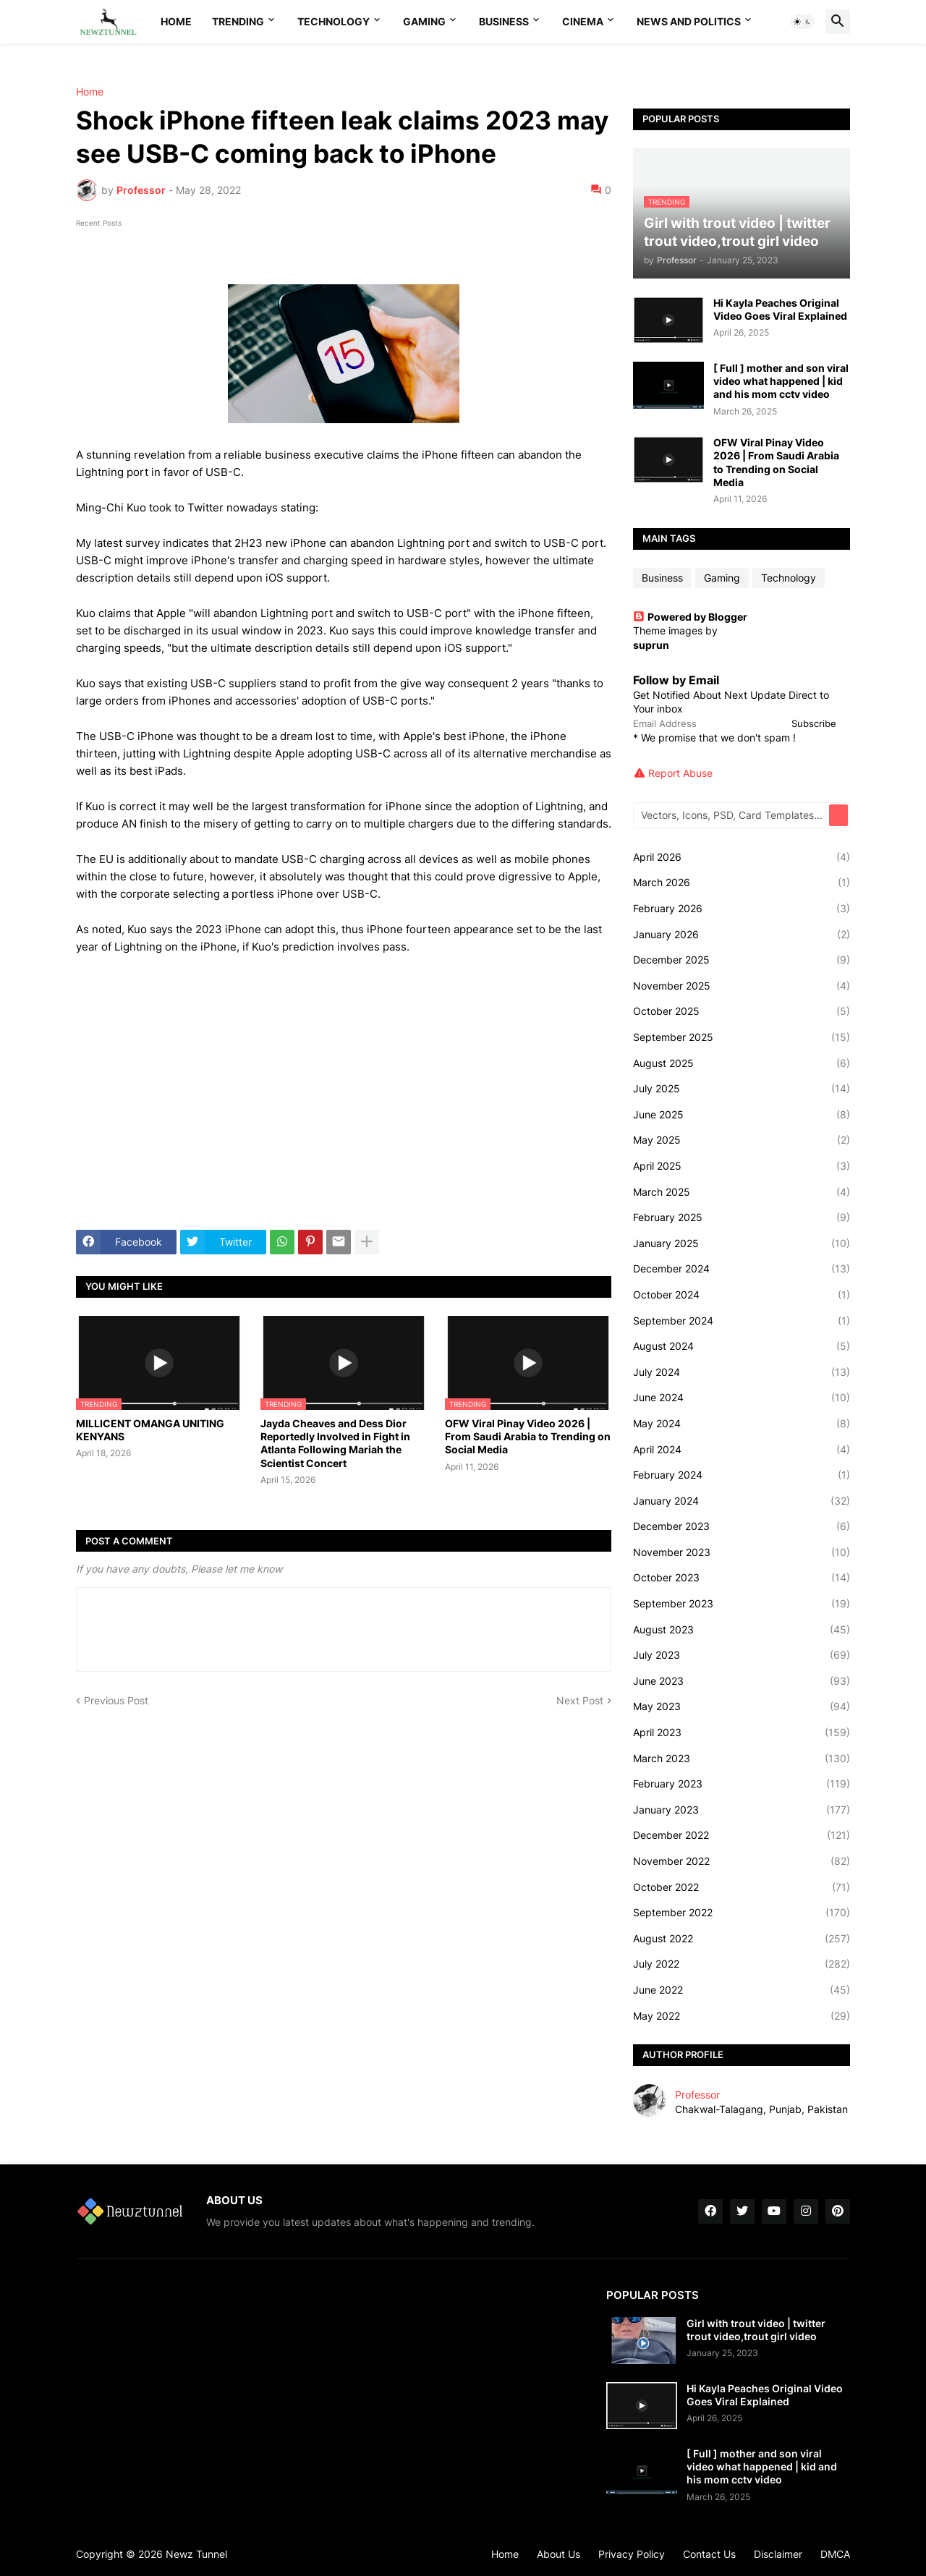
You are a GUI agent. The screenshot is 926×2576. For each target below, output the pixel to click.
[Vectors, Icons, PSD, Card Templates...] (732, 815)
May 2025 (741, 1140)
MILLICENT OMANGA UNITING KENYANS (150, 1429)
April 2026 (741, 857)
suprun (651, 645)
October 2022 (741, 1887)
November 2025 (741, 986)
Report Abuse (680, 773)
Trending (238, 21)
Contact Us (709, 2554)
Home (176, 21)
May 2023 (741, 1706)
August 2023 (741, 1630)
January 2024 (741, 1501)
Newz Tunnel (196, 2554)
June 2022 (741, 1990)
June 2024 (741, 1397)
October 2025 (741, 1011)
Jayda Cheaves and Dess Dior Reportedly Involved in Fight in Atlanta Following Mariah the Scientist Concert (335, 1443)
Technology (333, 21)
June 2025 (741, 1115)
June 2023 (741, 1681)
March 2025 (741, 1192)
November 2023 (741, 1552)
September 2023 (741, 1604)
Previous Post (116, 1700)
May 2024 (741, 1423)
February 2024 (741, 1475)
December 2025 (741, 960)
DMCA (835, 2554)
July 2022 (741, 1964)
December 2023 (741, 1526)
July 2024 (741, 1372)
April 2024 (741, 1449)
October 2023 (741, 1577)
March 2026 (741, 882)
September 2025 (741, 1037)
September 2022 (741, 1912)
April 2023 (741, 1732)
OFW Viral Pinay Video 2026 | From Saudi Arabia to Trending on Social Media (528, 1436)
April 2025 (741, 1166)
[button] (802, 21)
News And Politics (689, 21)
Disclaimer (778, 2554)
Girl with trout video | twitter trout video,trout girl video (756, 2329)
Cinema (582, 21)
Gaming (424, 21)
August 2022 (741, 1938)
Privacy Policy (631, 2554)
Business (504, 21)
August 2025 (741, 1063)
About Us (558, 2554)
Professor (697, 2094)
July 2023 (741, 1655)
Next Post (579, 1700)
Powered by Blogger (690, 617)
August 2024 (741, 1346)
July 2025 (741, 1088)
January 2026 (741, 934)
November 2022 (741, 1861)
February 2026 (741, 908)
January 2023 (741, 1810)
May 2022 (741, 2016)
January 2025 (741, 1243)
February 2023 (741, 1784)
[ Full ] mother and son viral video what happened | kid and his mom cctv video (781, 381)
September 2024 (741, 1321)
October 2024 (741, 1295)
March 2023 (741, 1758)
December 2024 (741, 1269)
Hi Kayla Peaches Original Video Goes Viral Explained (780, 309)
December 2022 (741, 1835)
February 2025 (741, 1217)
